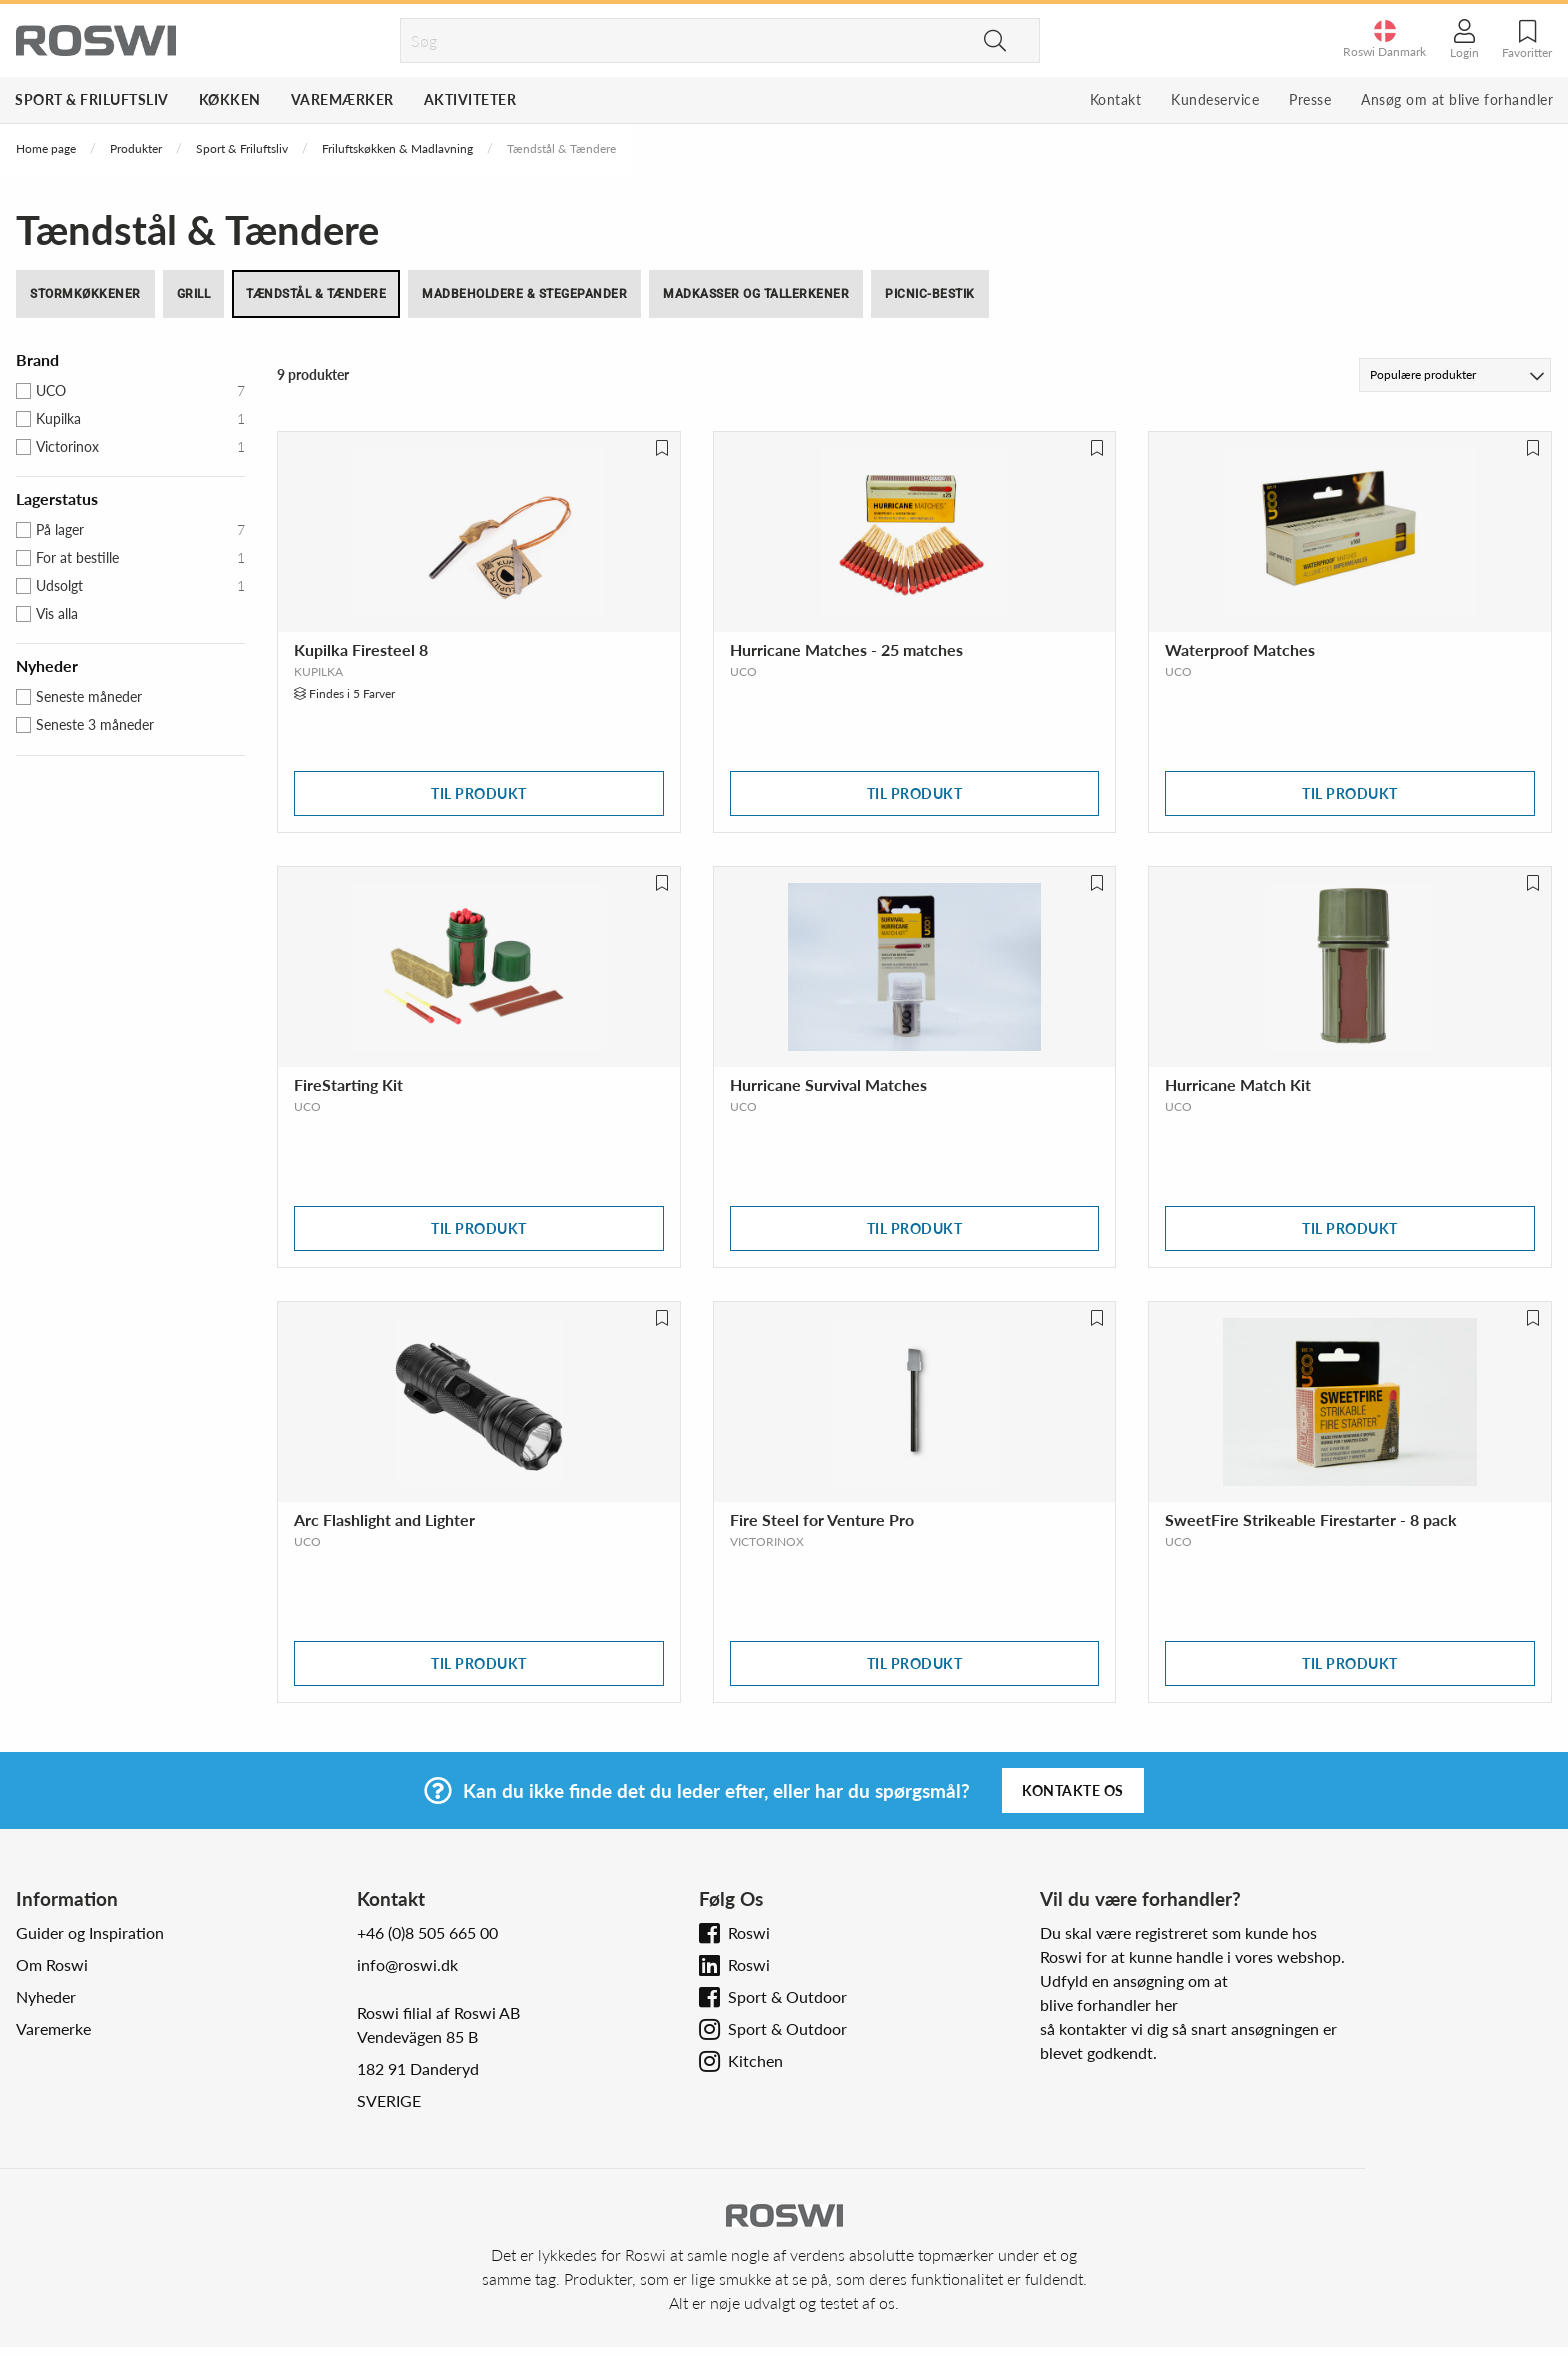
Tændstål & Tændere (316, 294)
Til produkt (479, 793)
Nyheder (46, 1996)
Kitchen (755, 2060)
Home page (46, 148)
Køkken (230, 99)
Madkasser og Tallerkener (756, 294)
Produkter (136, 148)
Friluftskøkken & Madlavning (397, 148)
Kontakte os (1073, 1790)
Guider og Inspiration (90, 1932)
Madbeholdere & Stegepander (524, 294)
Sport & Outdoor (787, 1996)
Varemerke (53, 2028)
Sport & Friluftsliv (92, 99)
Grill (194, 294)
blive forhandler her (1109, 2004)
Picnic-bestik (930, 294)
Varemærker (342, 99)
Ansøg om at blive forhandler (1457, 99)
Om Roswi (52, 1964)
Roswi (749, 1932)
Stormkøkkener (85, 294)
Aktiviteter (470, 99)
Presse (1310, 99)
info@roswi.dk (407, 1964)
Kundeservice (1215, 99)
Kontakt (1116, 99)
